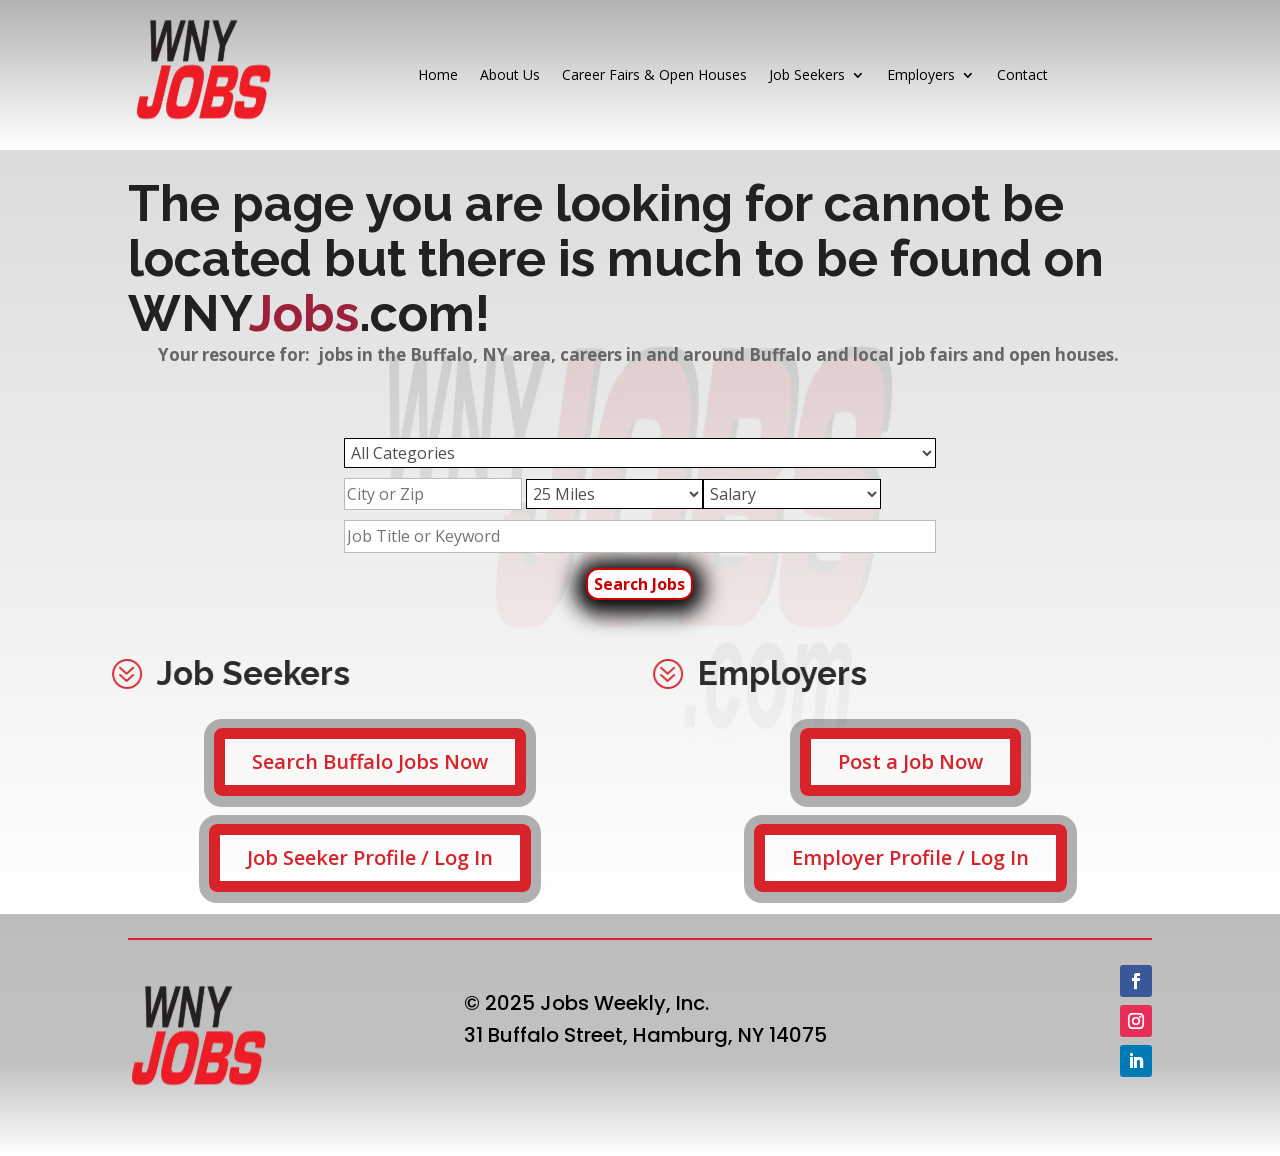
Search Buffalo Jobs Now (370, 761)
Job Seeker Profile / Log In (370, 857)
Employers (921, 74)
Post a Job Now (910, 761)
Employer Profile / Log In (910, 857)
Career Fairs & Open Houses (654, 74)
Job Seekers (807, 74)
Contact (1022, 74)
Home (438, 74)
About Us (510, 74)
